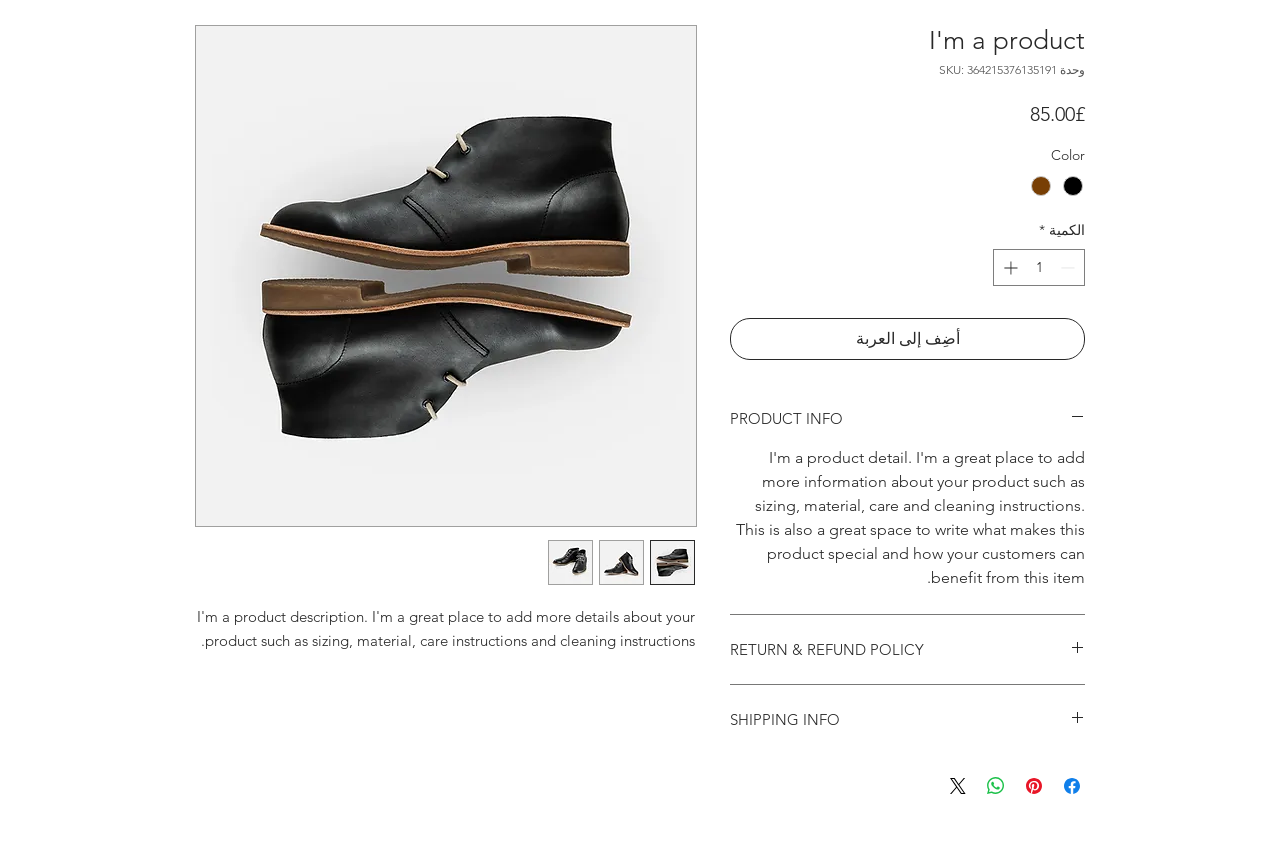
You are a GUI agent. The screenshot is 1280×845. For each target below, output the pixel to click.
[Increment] (1008, 267)
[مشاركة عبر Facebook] (1072, 786)
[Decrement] (1069, 267)
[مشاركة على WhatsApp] (996, 786)
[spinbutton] (1039, 267)
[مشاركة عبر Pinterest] (1034, 786)
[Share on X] (958, 786)
